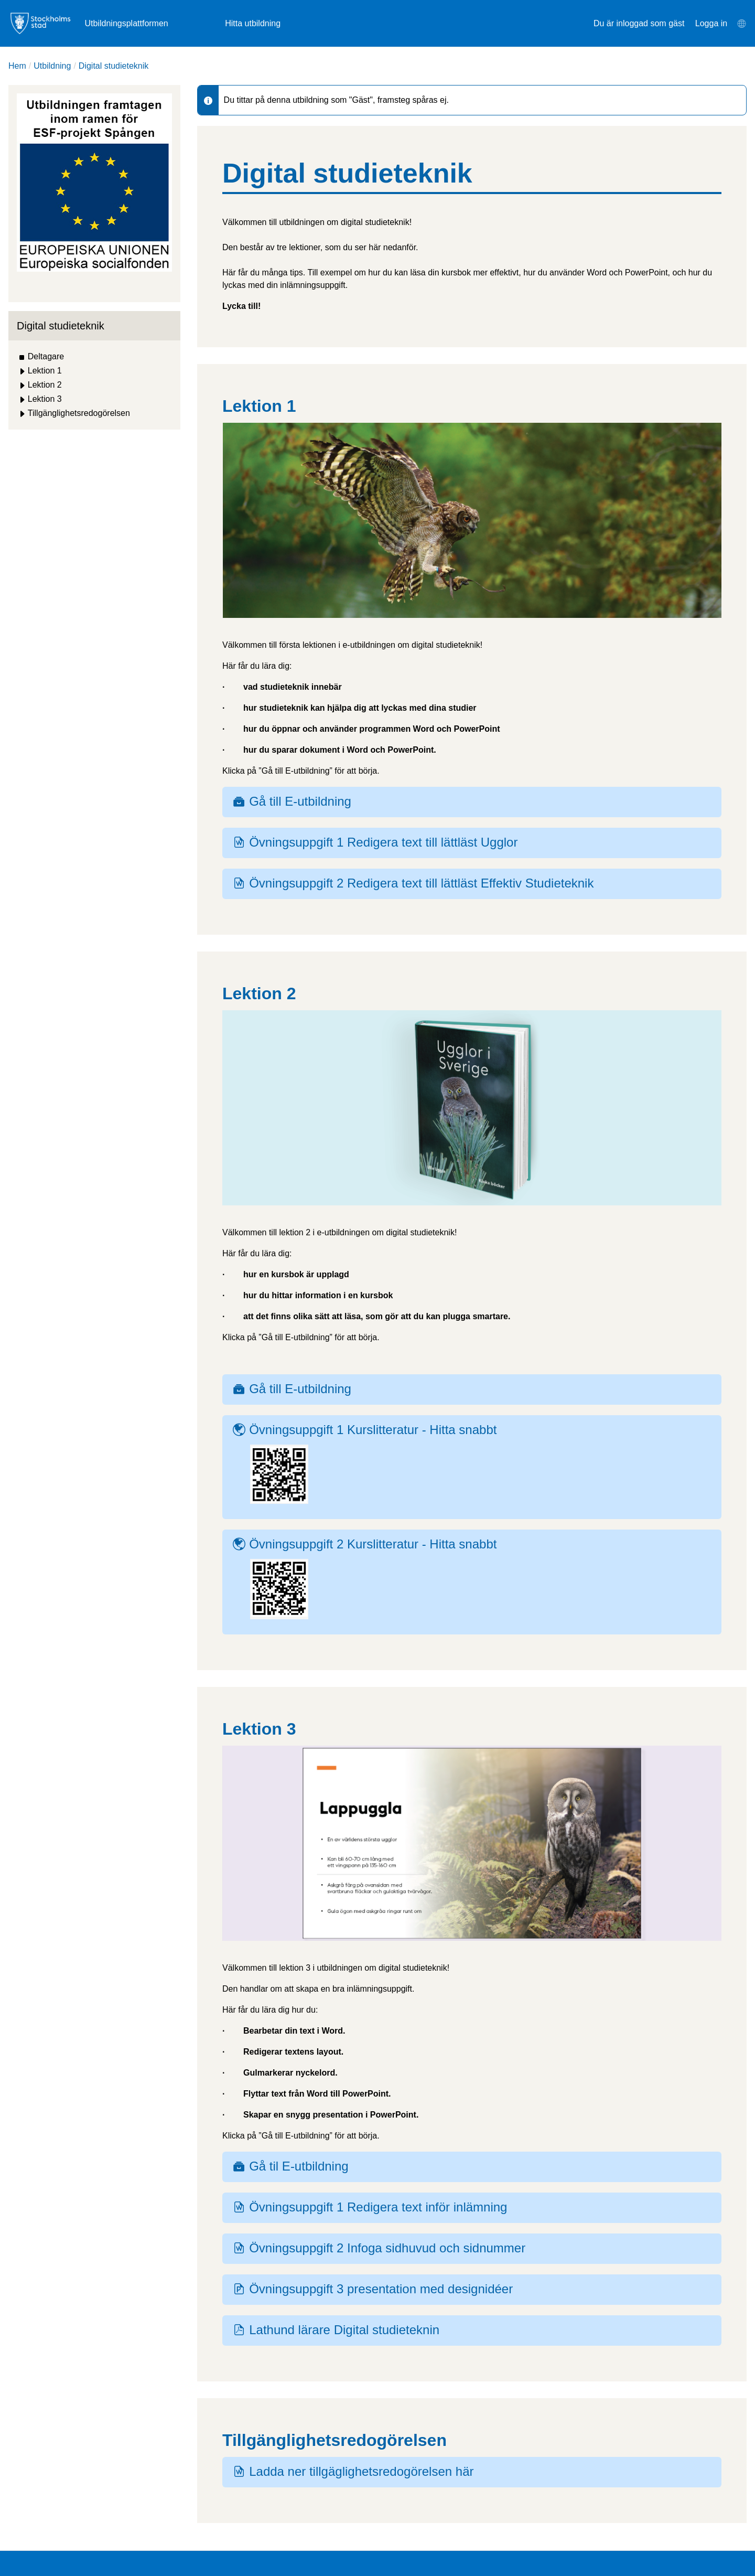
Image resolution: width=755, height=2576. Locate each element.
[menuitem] (741, 23)
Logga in (711, 23)
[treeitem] (94, 356)
